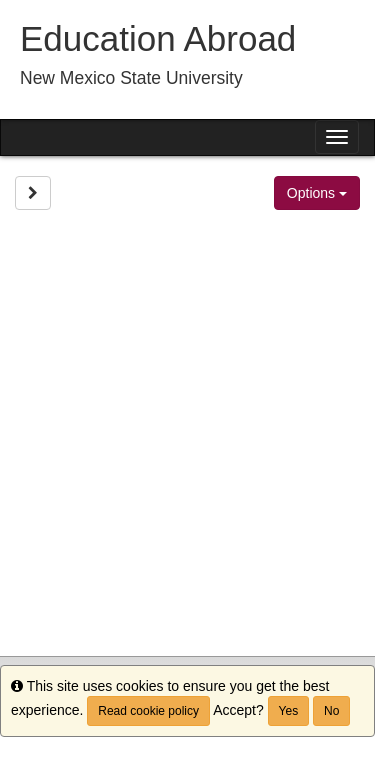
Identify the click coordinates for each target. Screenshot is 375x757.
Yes (289, 711)
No (331, 711)
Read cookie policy (148, 711)
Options (317, 193)
